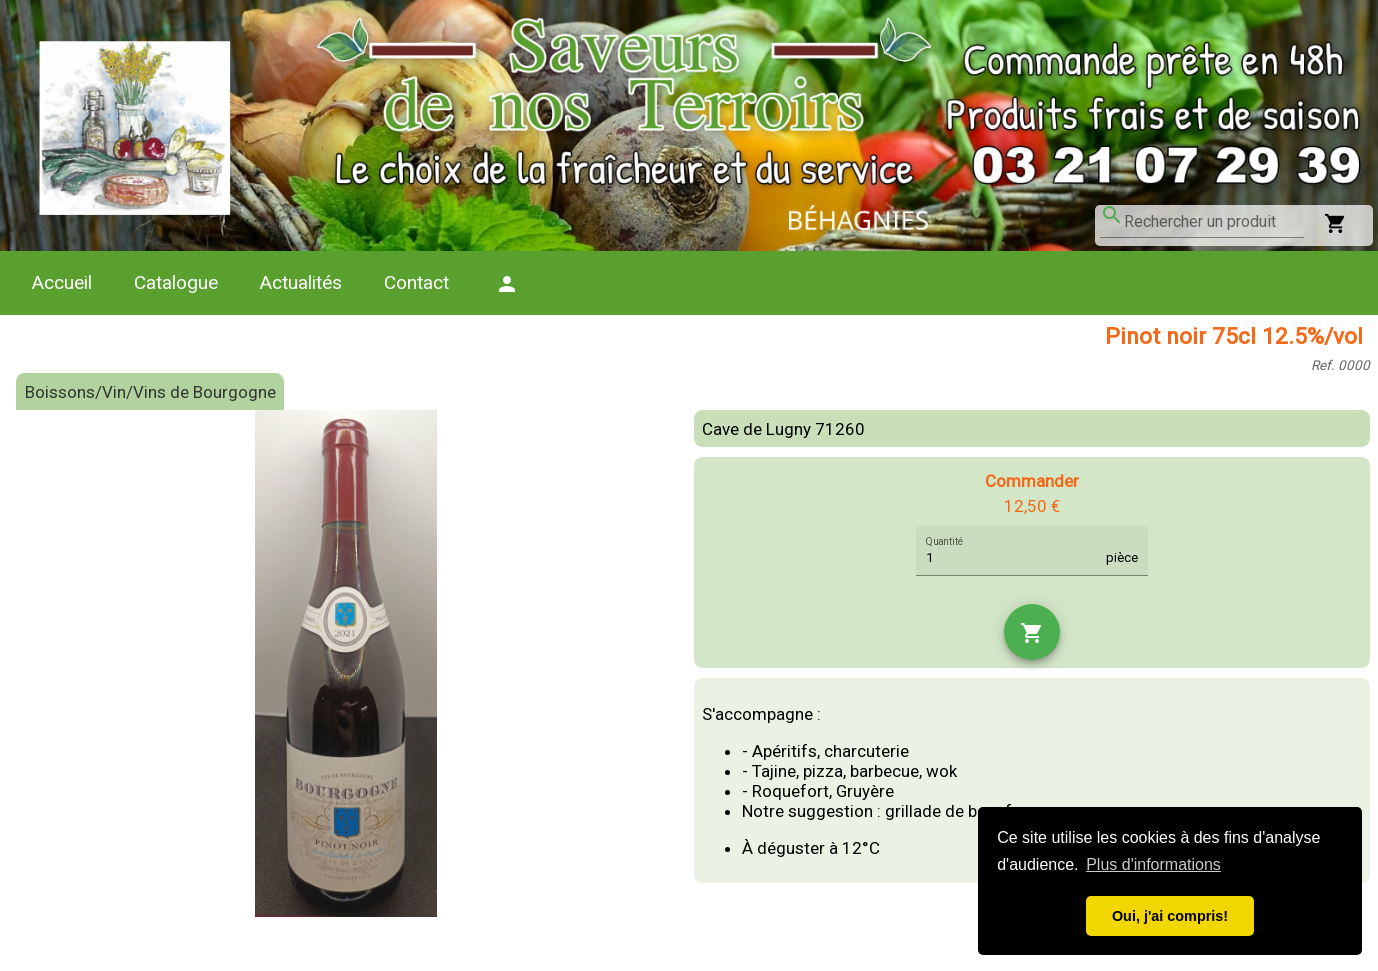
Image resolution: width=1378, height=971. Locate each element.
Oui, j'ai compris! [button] (1170, 916)
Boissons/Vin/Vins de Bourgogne (150, 392)
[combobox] (1214, 222)
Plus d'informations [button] (1153, 864)
